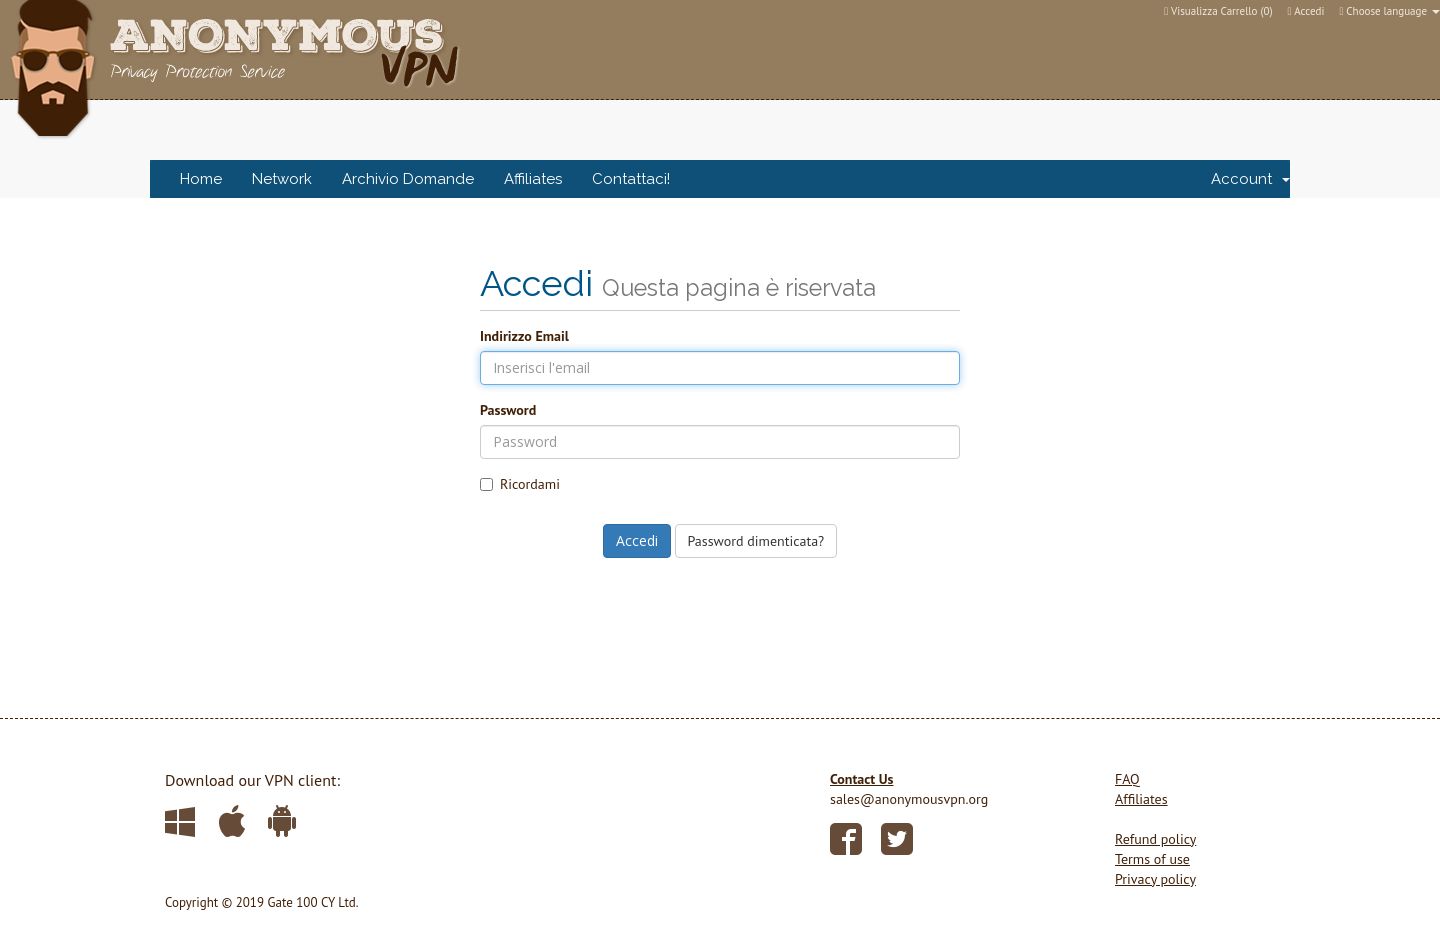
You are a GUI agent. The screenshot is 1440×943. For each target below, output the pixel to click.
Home (201, 179)
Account (1250, 179)
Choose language (1389, 11)
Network (282, 179)
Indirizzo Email (524, 336)
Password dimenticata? (756, 541)
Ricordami (520, 484)
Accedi (1306, 11)
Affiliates (533, 179)
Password (508, 410)
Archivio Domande (408, 179)
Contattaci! (631, 179)
